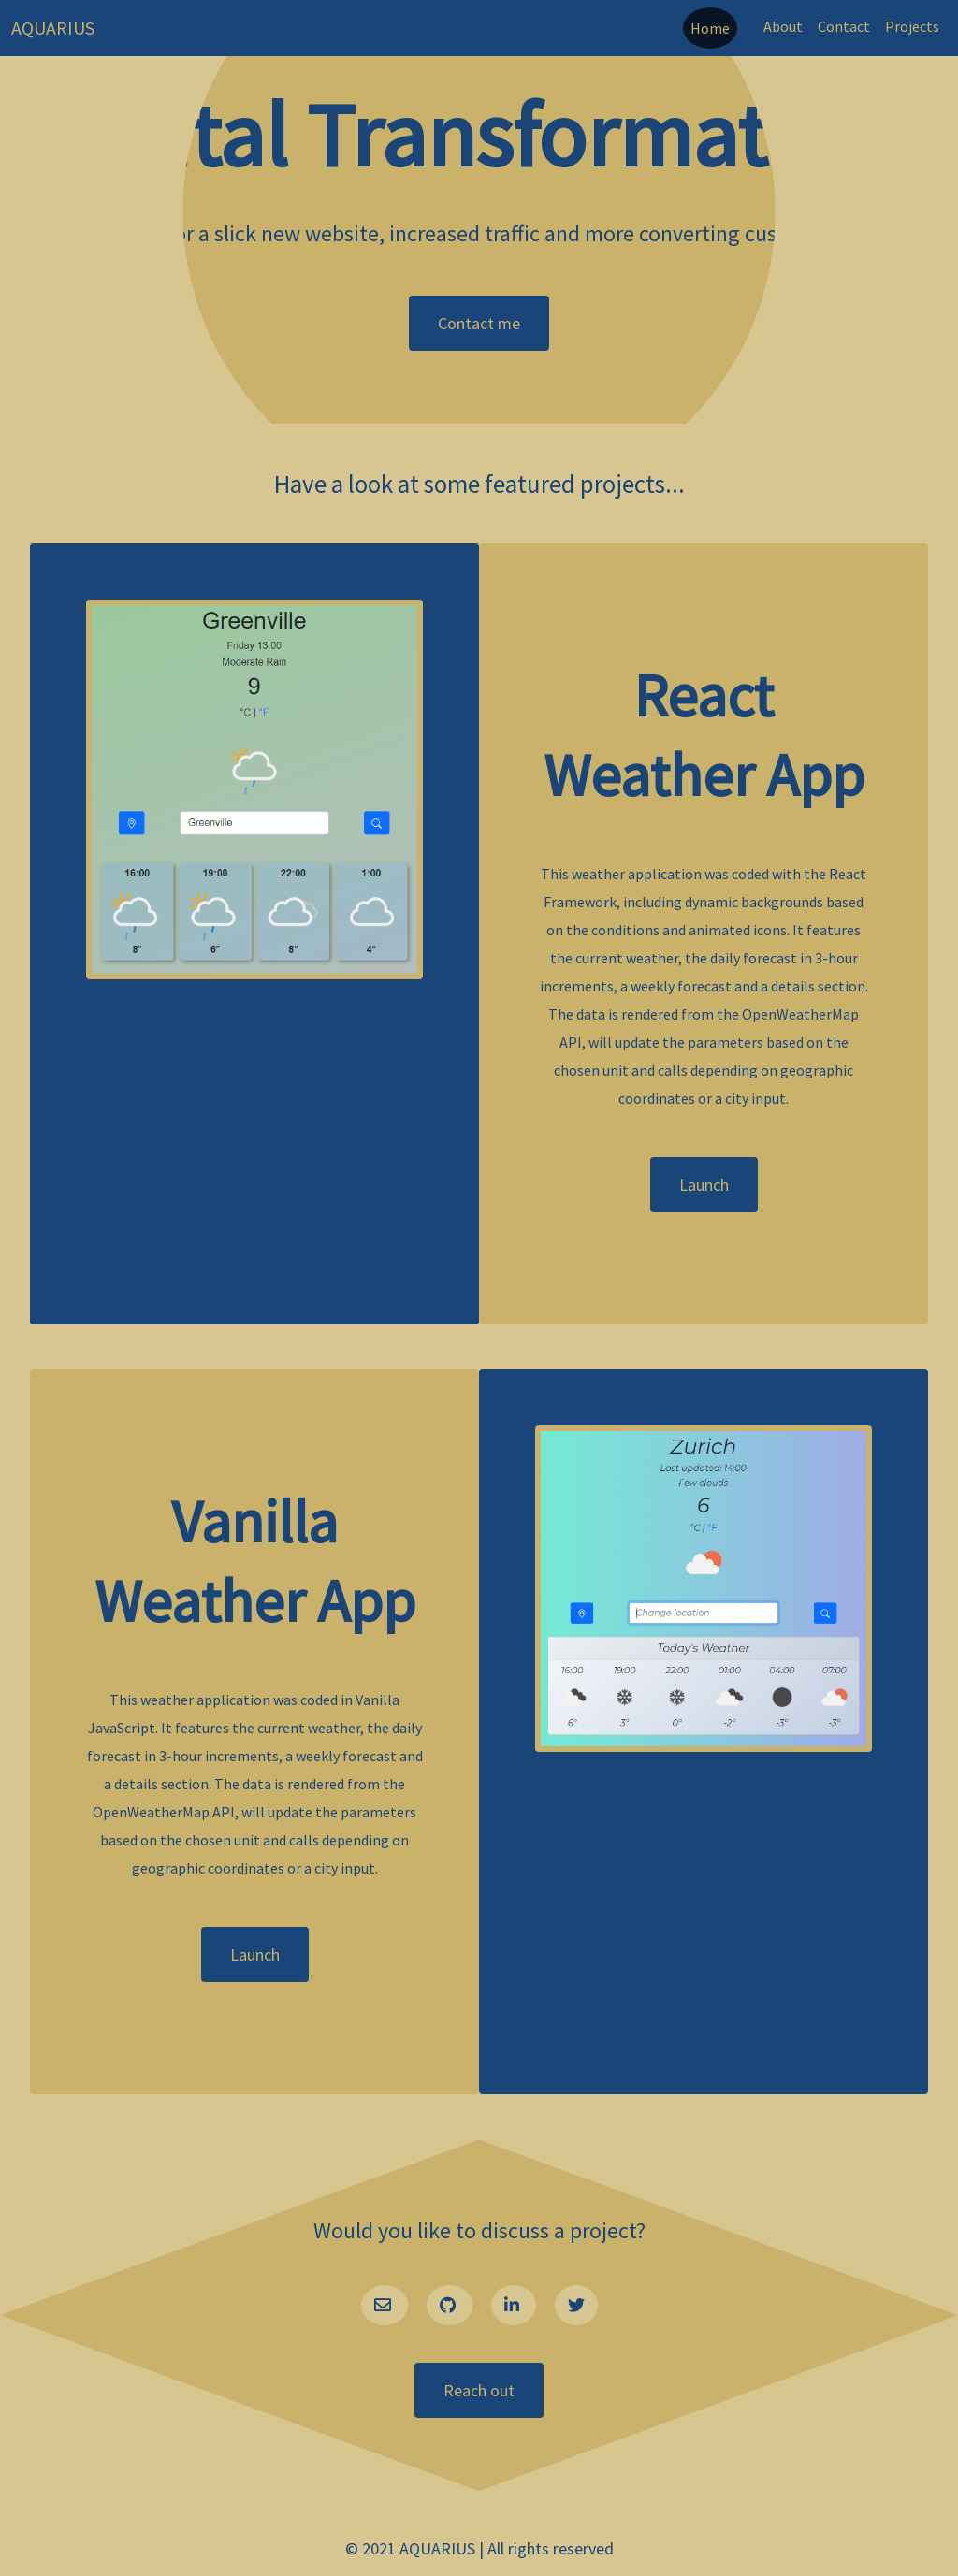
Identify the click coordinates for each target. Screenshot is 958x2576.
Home (710, 28)
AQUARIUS (52, 27)
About (783, 26)
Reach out (479, 2390)
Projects (912, 26)
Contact (844, 26)
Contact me (479, 323)
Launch (704, 1184)
